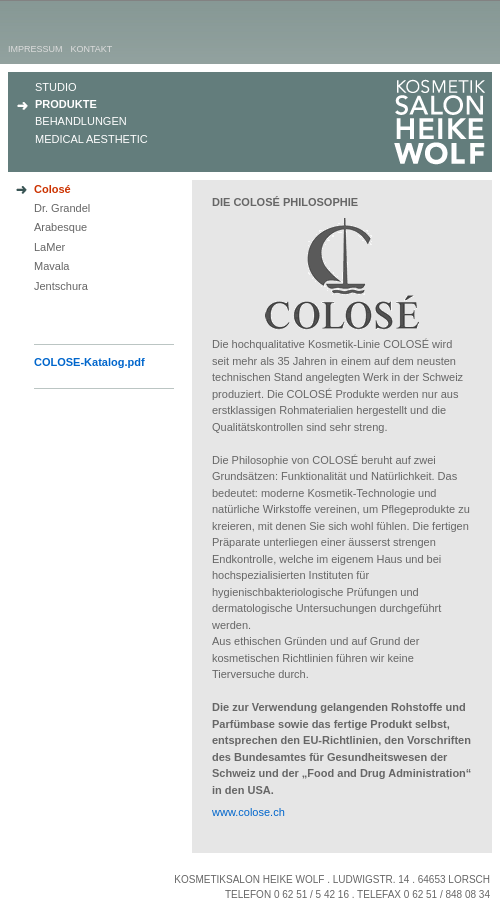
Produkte (66, 104)
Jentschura (61, 286)
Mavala (51, 266)
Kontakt (92, 49)
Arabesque (60, 227)
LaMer (49, 247)
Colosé (52, 189)
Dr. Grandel (62, 208)
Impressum (35, 49)
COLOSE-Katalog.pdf (89, 362)
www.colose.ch (248, 812)
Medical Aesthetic (91, 139)
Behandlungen (81, 121)
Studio (56, 87)
